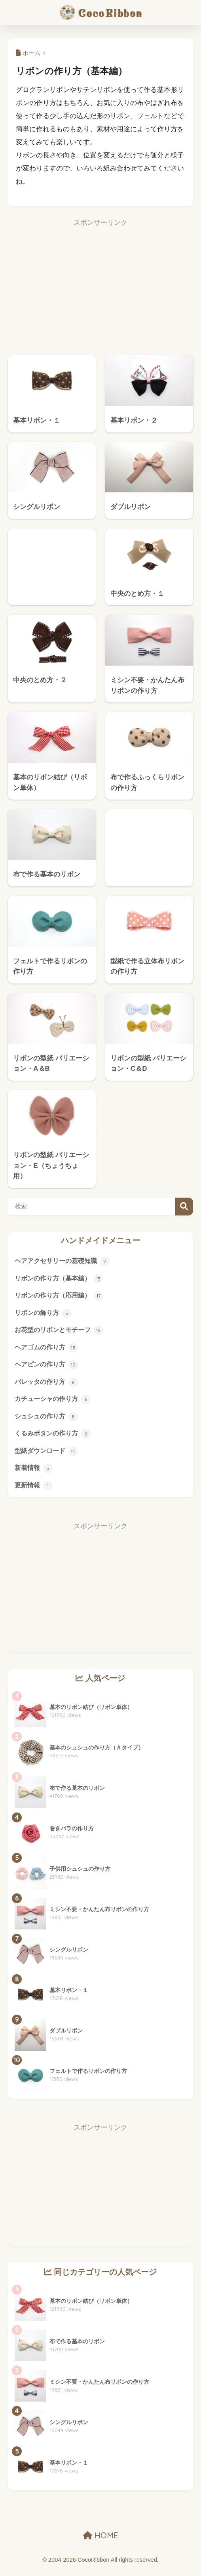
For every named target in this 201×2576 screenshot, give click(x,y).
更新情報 (34, 1492)
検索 (184, 1206)
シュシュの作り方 (48, 1421)
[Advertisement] (100, 286)
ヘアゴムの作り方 (48, 1350)
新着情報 (34, 1474)
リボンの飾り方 (44, 1314)
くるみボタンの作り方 (55, 1438)
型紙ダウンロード (48, 1456)
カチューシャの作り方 (55, 1403)
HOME (100, 2542)
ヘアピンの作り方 (48, 1367)
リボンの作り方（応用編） (61, 1296)
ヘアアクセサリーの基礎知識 (65, 1261)
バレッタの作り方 (48, 1385)
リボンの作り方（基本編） (61, 1279)
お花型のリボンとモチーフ (61, 1332)
